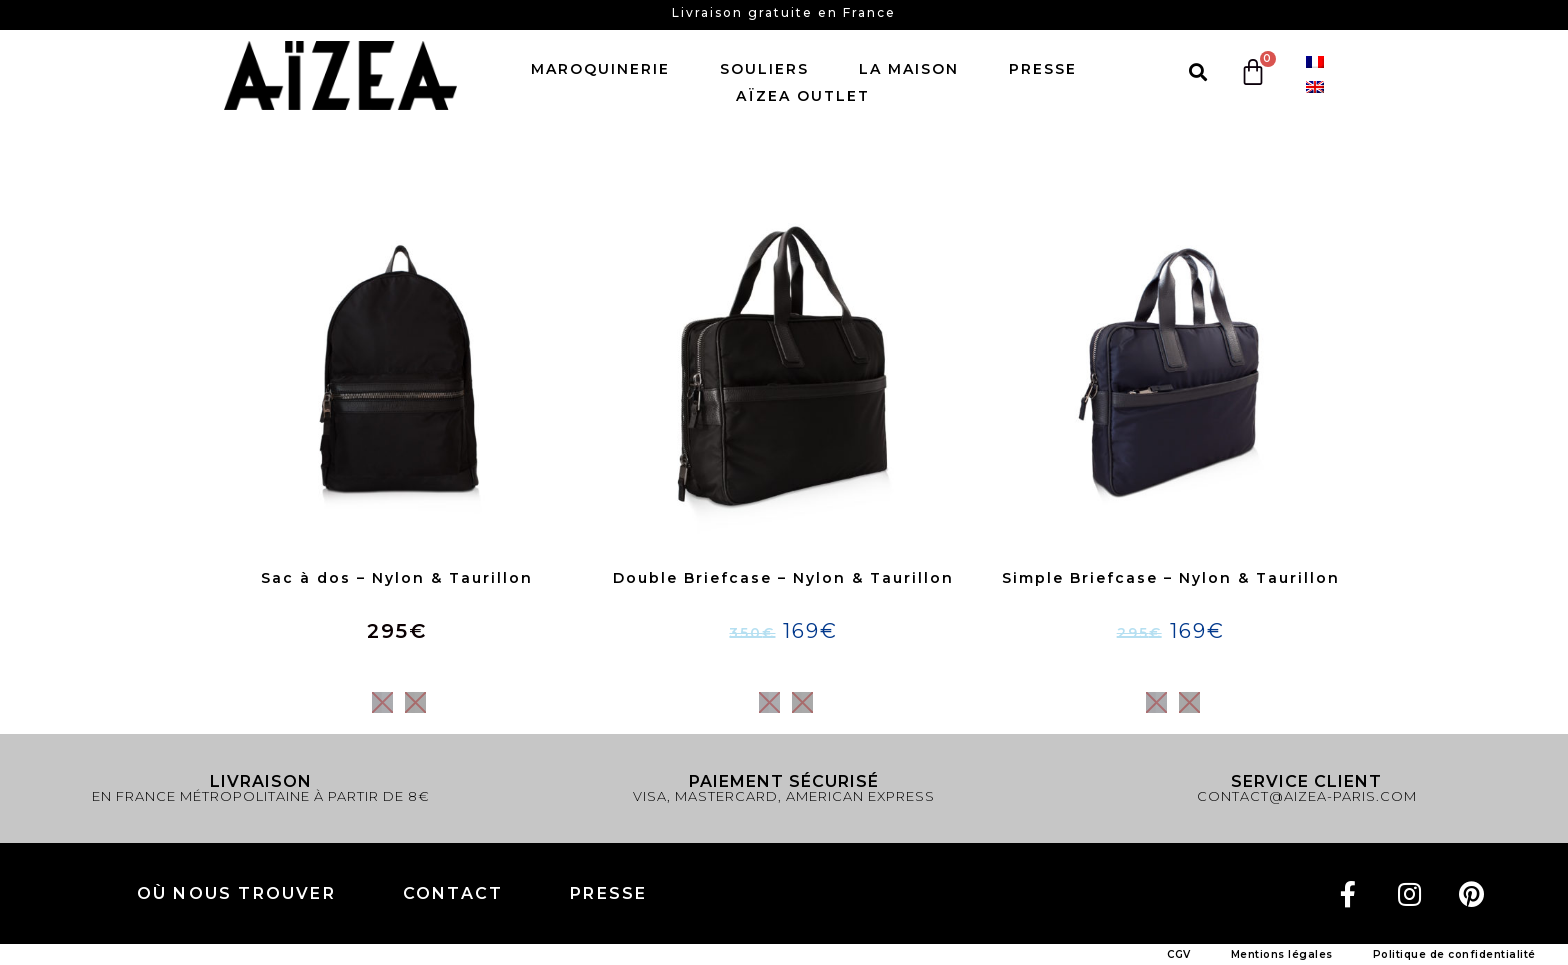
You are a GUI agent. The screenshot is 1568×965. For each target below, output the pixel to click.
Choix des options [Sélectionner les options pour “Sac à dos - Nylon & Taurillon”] (397, 666)
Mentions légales (1282, 954)
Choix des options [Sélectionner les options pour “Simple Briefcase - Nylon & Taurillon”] (1170, 666)
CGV (1179, 954)
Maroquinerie (605, 69)
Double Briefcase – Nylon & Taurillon (783, 578)
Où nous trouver (236, 893)
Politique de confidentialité (1454, 954)
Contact (453, 893)
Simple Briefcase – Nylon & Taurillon (1171, 578)
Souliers (769, 69)
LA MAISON (914, 69)
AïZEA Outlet (803, 96)
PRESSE (608, 893)
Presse (1043, 69)
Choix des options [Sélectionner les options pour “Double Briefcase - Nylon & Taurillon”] (784, 666)
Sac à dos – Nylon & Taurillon (397, 578)
